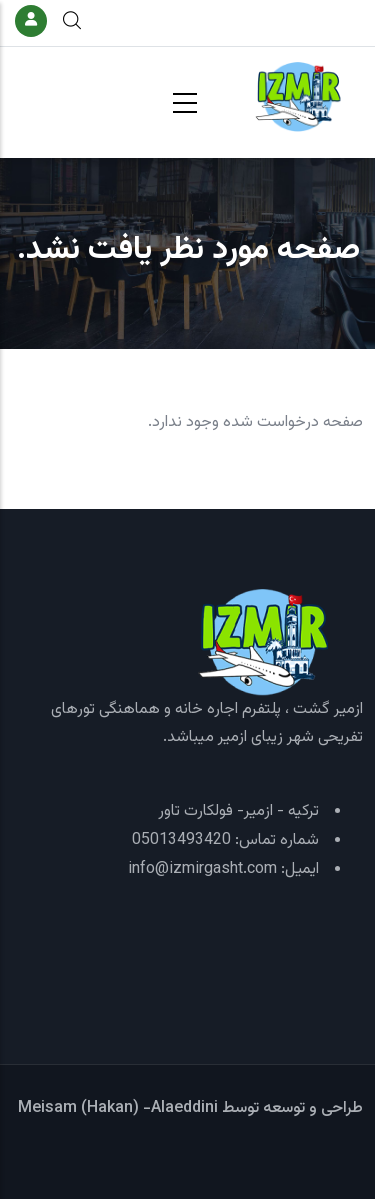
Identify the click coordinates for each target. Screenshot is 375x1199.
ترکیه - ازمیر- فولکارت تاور (238, 811)
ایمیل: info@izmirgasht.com (223, 869)
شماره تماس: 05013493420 (225, 840)
